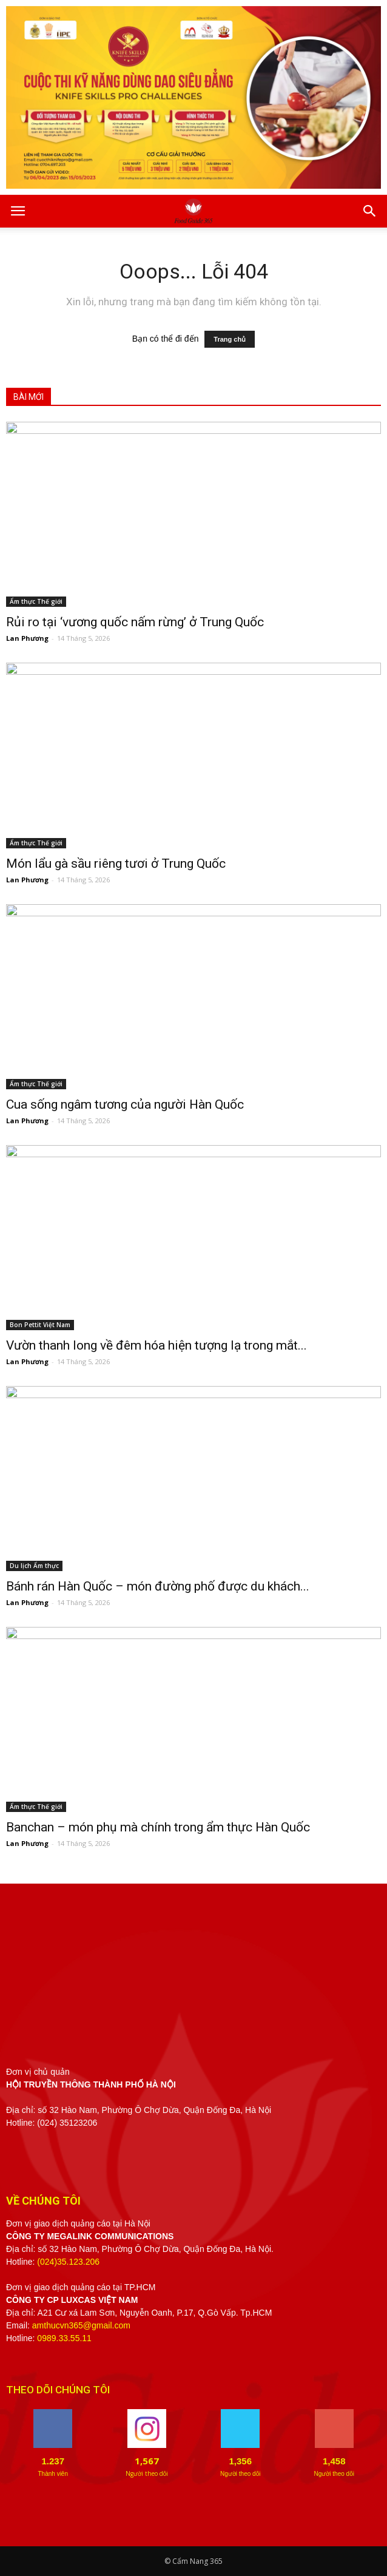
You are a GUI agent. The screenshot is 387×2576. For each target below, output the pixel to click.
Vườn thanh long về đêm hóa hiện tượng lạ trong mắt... (156, 1345)
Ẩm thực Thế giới (36, 601)
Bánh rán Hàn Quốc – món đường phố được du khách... (157, 1586)
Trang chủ (230, 339)
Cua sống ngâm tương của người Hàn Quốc (125, 1104)
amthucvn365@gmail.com (81, 2325)
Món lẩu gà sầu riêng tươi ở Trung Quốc (116, 863)
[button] (370, 211)
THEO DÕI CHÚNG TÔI (58, 2390)
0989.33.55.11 (64, 2338)
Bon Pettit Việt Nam (40, 1324)
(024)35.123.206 (68, 2262)
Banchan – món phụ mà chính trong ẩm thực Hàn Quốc (158, 1827)
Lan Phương (27, 638)
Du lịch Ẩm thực (34, 1565)
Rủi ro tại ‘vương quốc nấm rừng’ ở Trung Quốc (135, 622)
